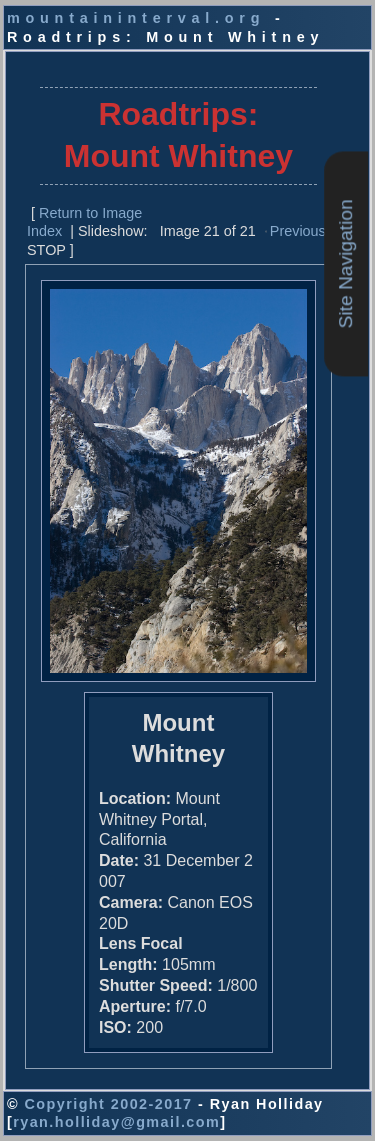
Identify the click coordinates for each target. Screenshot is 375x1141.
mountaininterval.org (136, 18)
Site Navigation (345, 263)
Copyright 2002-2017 (108, 1104)
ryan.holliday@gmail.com (116, 1122)
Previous (298, 231)
